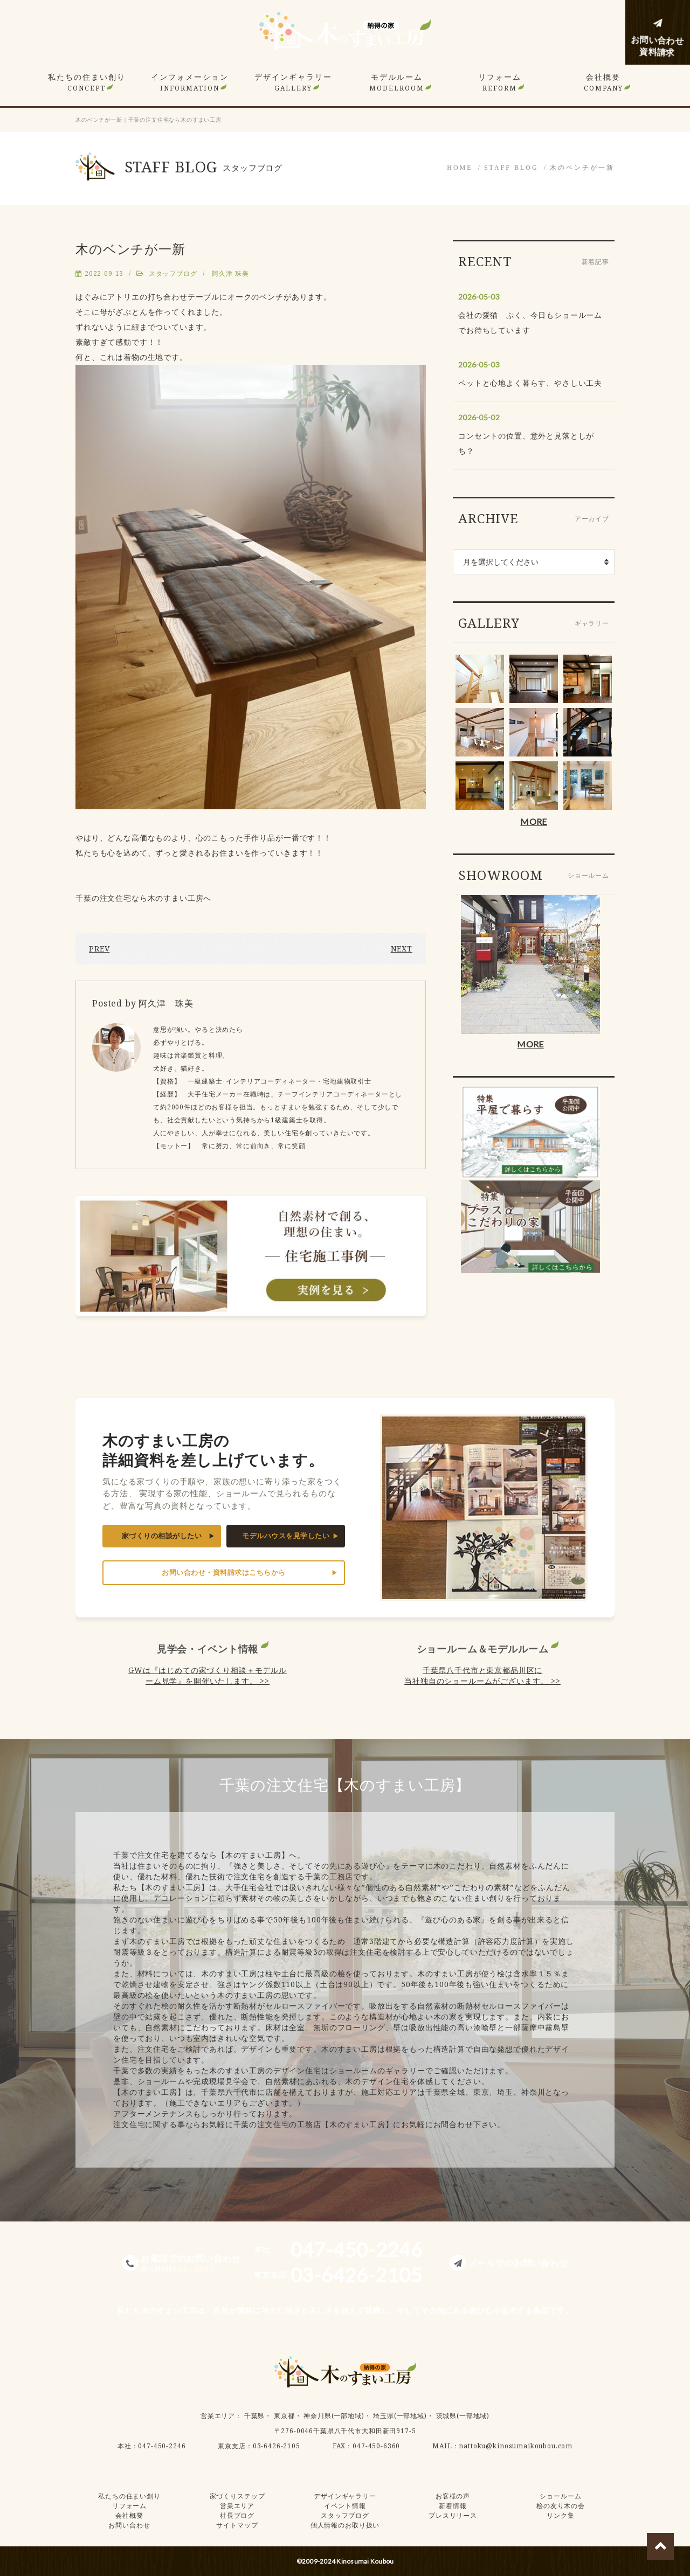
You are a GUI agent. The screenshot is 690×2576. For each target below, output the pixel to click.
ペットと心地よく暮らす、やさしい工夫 (530, 383)
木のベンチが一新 (582, 167)
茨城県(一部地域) (463, 2415)
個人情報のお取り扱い (345, 2525)
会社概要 (603, 82)
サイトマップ (237, 2525)
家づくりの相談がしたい (162, 1535)
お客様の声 (453, 2496)
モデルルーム (396, 82)
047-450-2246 (161, 2445)
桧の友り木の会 (560, 2505)
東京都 (284, 2415)
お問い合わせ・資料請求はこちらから (224, 1572)
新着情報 (452, 2505)
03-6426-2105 (276, 2445)
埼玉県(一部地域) (400, 2415)
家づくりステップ (237, 2496)
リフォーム (499, 82)
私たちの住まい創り (87, 82)
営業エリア (218, 2415)
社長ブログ (237, 2515)
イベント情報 (344, 2505)
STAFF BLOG (511, 167)
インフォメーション (190, 82)
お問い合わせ (129, 2525)
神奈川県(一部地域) (333, 2415)
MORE (533, 821)
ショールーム (560, 2496)
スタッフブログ (173, 273)
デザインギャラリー (293, 82)
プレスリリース (453, 2515)
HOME (459, 167)
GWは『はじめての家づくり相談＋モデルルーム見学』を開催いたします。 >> (207, 1675)
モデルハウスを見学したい (285, 1535)
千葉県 (254, 2415)
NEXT (401, 948)
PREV (99, 948)
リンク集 (560, 2515)
